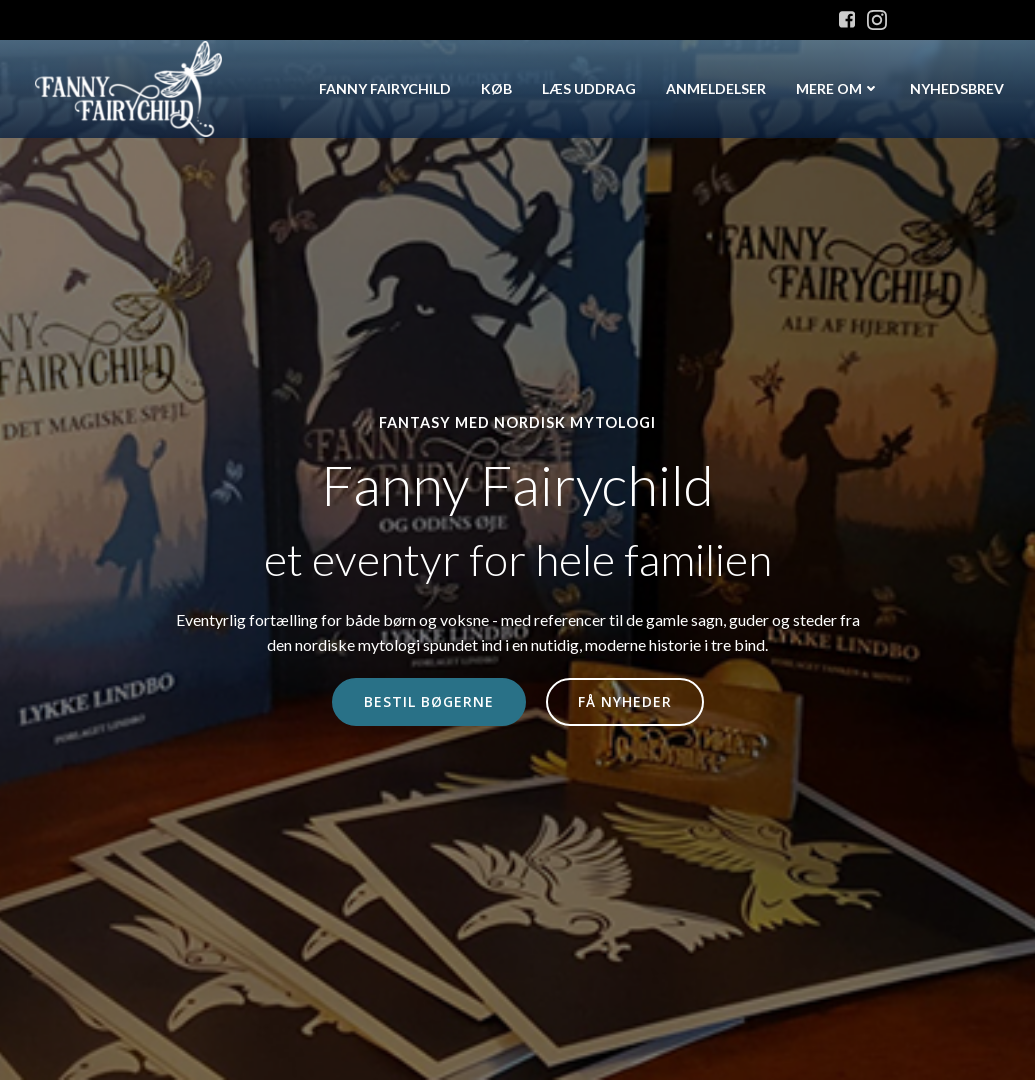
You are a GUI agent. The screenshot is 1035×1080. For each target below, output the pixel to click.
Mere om (838, 88)
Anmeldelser (716, 88)
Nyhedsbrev (957, 88)
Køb (496, 88)
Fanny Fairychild (385, 88)
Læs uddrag (589, 88)
